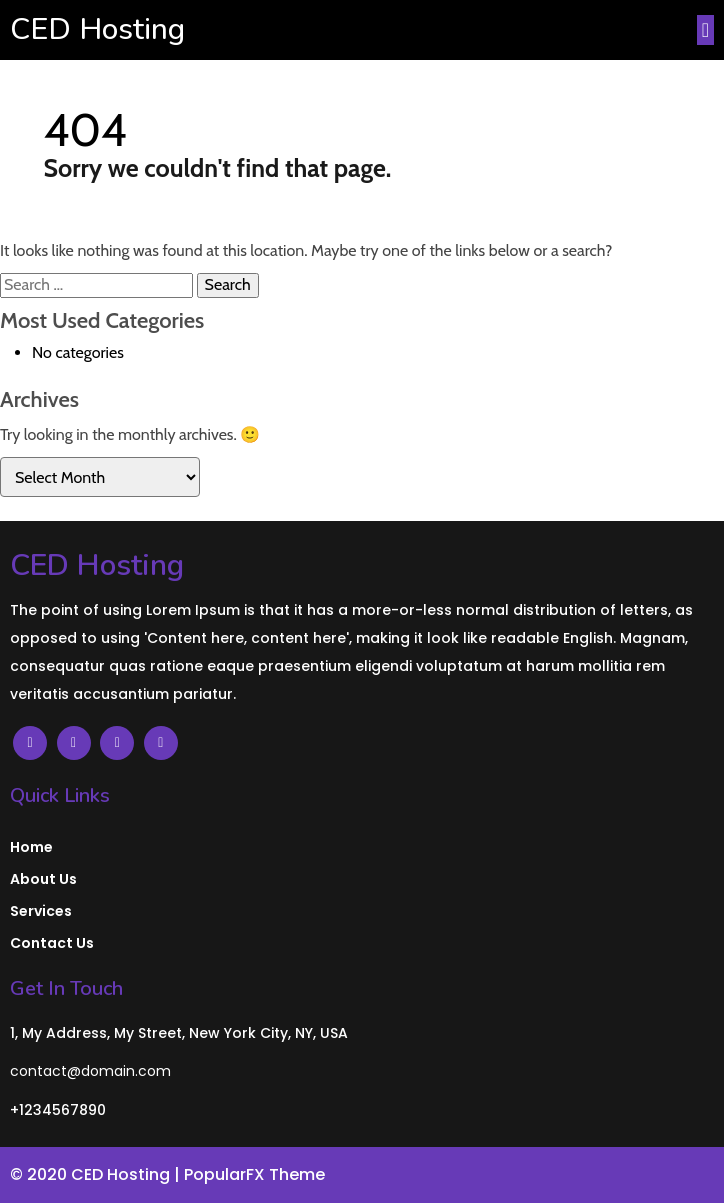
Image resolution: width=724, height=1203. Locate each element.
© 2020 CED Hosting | (97, 1174)
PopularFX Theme (254, 1174)
